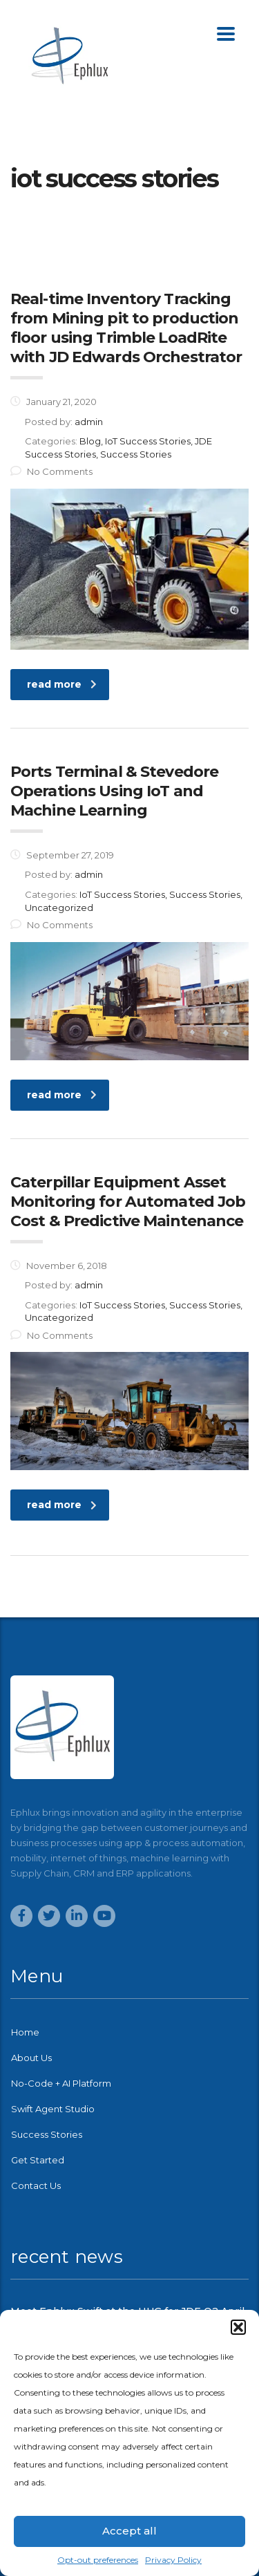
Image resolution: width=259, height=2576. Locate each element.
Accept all (129, 2530)
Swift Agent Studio (53, 2108)
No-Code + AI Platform (61, 2083)
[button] (238, 2327)
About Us (31, 2057)
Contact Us (36, 2185)
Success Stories (46, 2134)
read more (62, 684)
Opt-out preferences (97, 2560)
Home (25, 2032)
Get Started (37, 2159)
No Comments (51, 471)
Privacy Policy (173, 2560)
